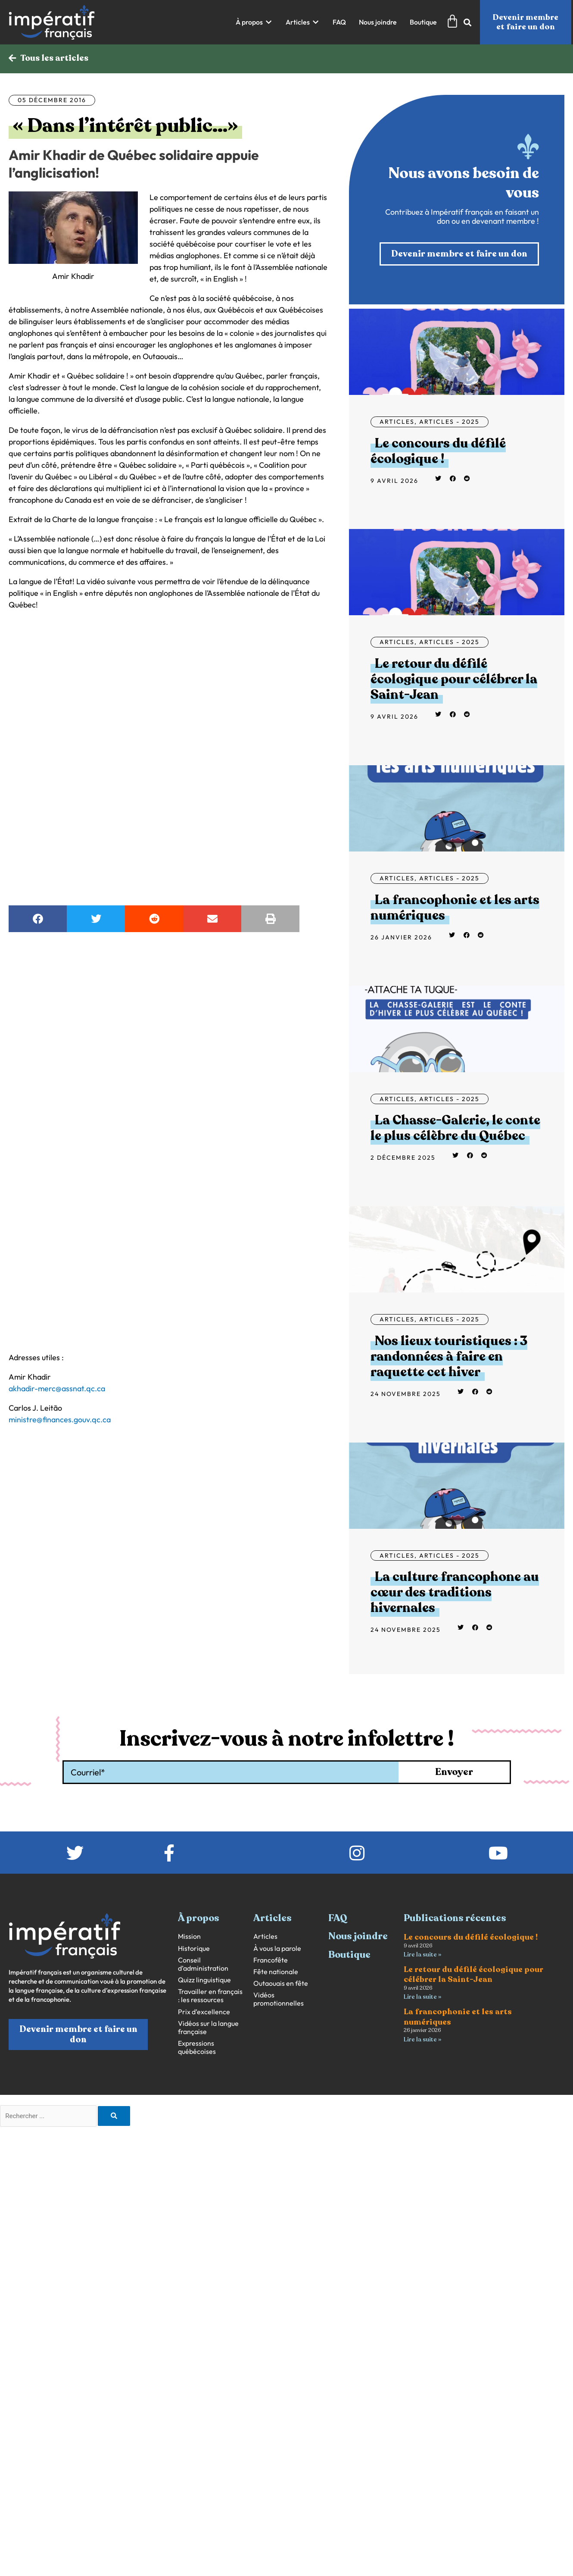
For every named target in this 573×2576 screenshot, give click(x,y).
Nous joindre (358, 1936)
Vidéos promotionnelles (278, 1999)
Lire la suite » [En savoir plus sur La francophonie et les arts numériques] (422, 2039)
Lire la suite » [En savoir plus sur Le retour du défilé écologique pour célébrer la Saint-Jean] (422, 1997)
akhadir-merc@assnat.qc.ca (57, 1388)
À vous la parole (277, 1948)
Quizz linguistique (204, 1980)
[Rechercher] (114, 2116)
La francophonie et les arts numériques (455, 907)
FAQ (337, 1918)
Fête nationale (275, 1972)
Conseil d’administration (203, 1964)
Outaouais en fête (280, 1983)
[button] (254, 22)
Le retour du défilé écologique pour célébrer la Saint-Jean (454, 679)
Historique (194, 1948)
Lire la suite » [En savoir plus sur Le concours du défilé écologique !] (422, 1955)
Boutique (349, 1954)
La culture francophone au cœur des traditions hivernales (455, 1592)
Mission (189, 1937)
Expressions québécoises (197, 2047)
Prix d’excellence (204, 2012)
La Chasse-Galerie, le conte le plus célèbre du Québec (455, 1128)
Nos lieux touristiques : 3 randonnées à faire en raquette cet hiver (449, 1356)
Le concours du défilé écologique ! (438, 451)
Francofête (270, 1960)
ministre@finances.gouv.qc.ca (60, 1419)
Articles (397, 422)
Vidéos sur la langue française (208, 2027)
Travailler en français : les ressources (210, 1996)
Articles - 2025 (449, 422)
